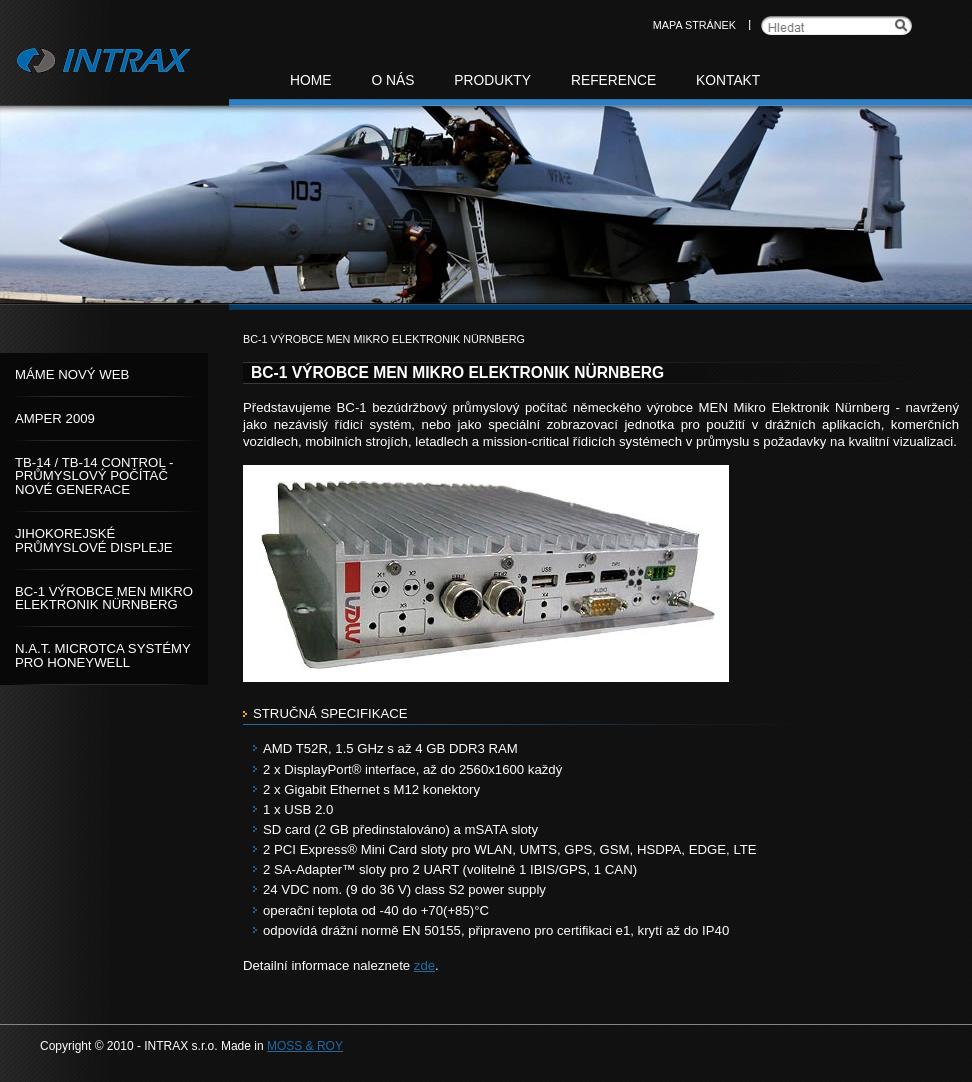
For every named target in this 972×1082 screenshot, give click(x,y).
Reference (613, 80)
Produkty (492, 80)
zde (424, 965)
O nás (392, 80)
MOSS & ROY (305, 1046)
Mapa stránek (694, 25)
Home (310, 80)
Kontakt (728, 80)
